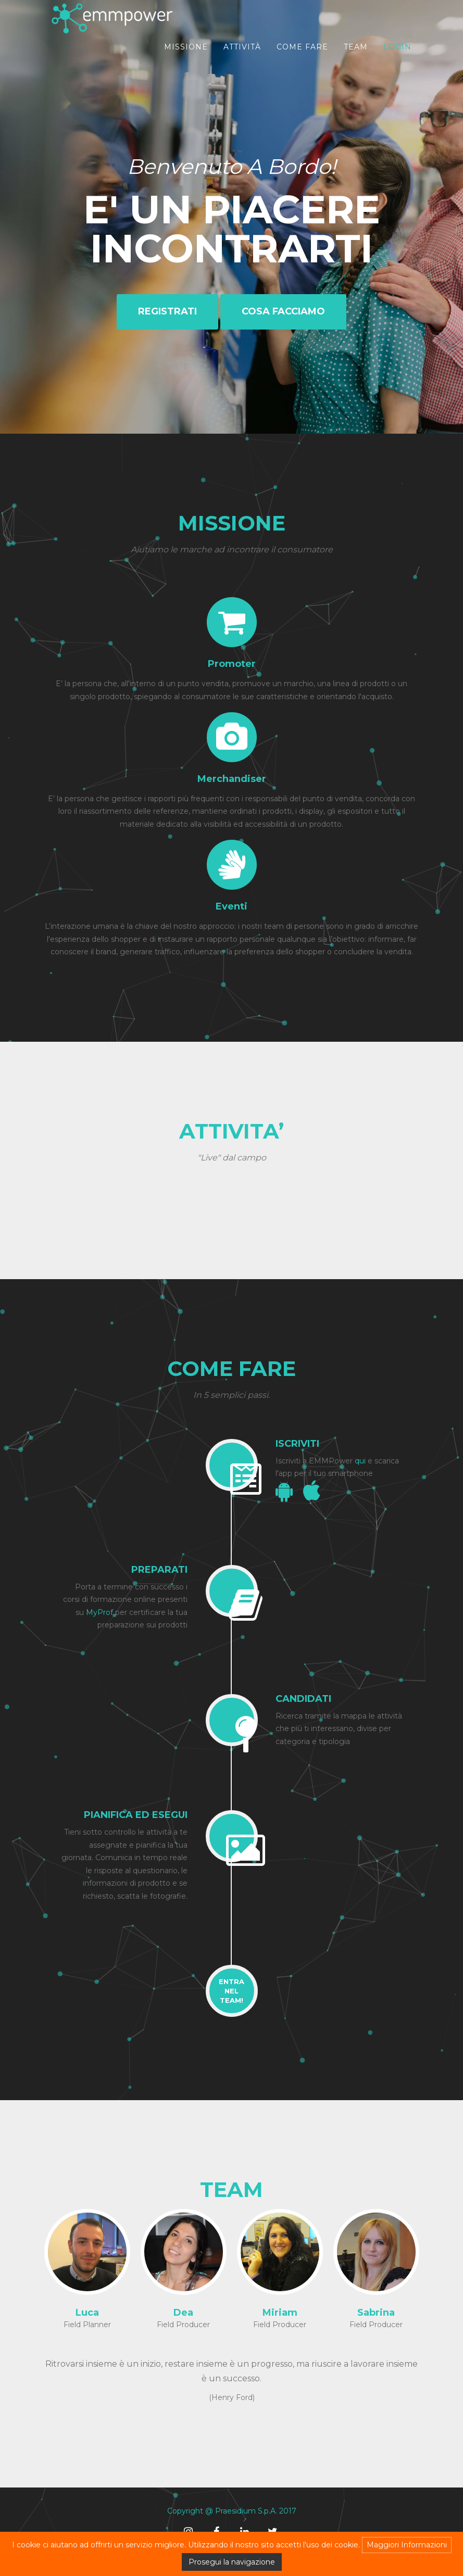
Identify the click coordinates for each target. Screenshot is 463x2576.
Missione (186, 60)
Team (356, 60)
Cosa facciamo (283, 311)
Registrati (167, 311)
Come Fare (302, 60)
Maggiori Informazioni (407, 2544)
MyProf (99, 1612)
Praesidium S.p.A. (246, 2511)
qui (360, 1461)
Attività (242, 60)
